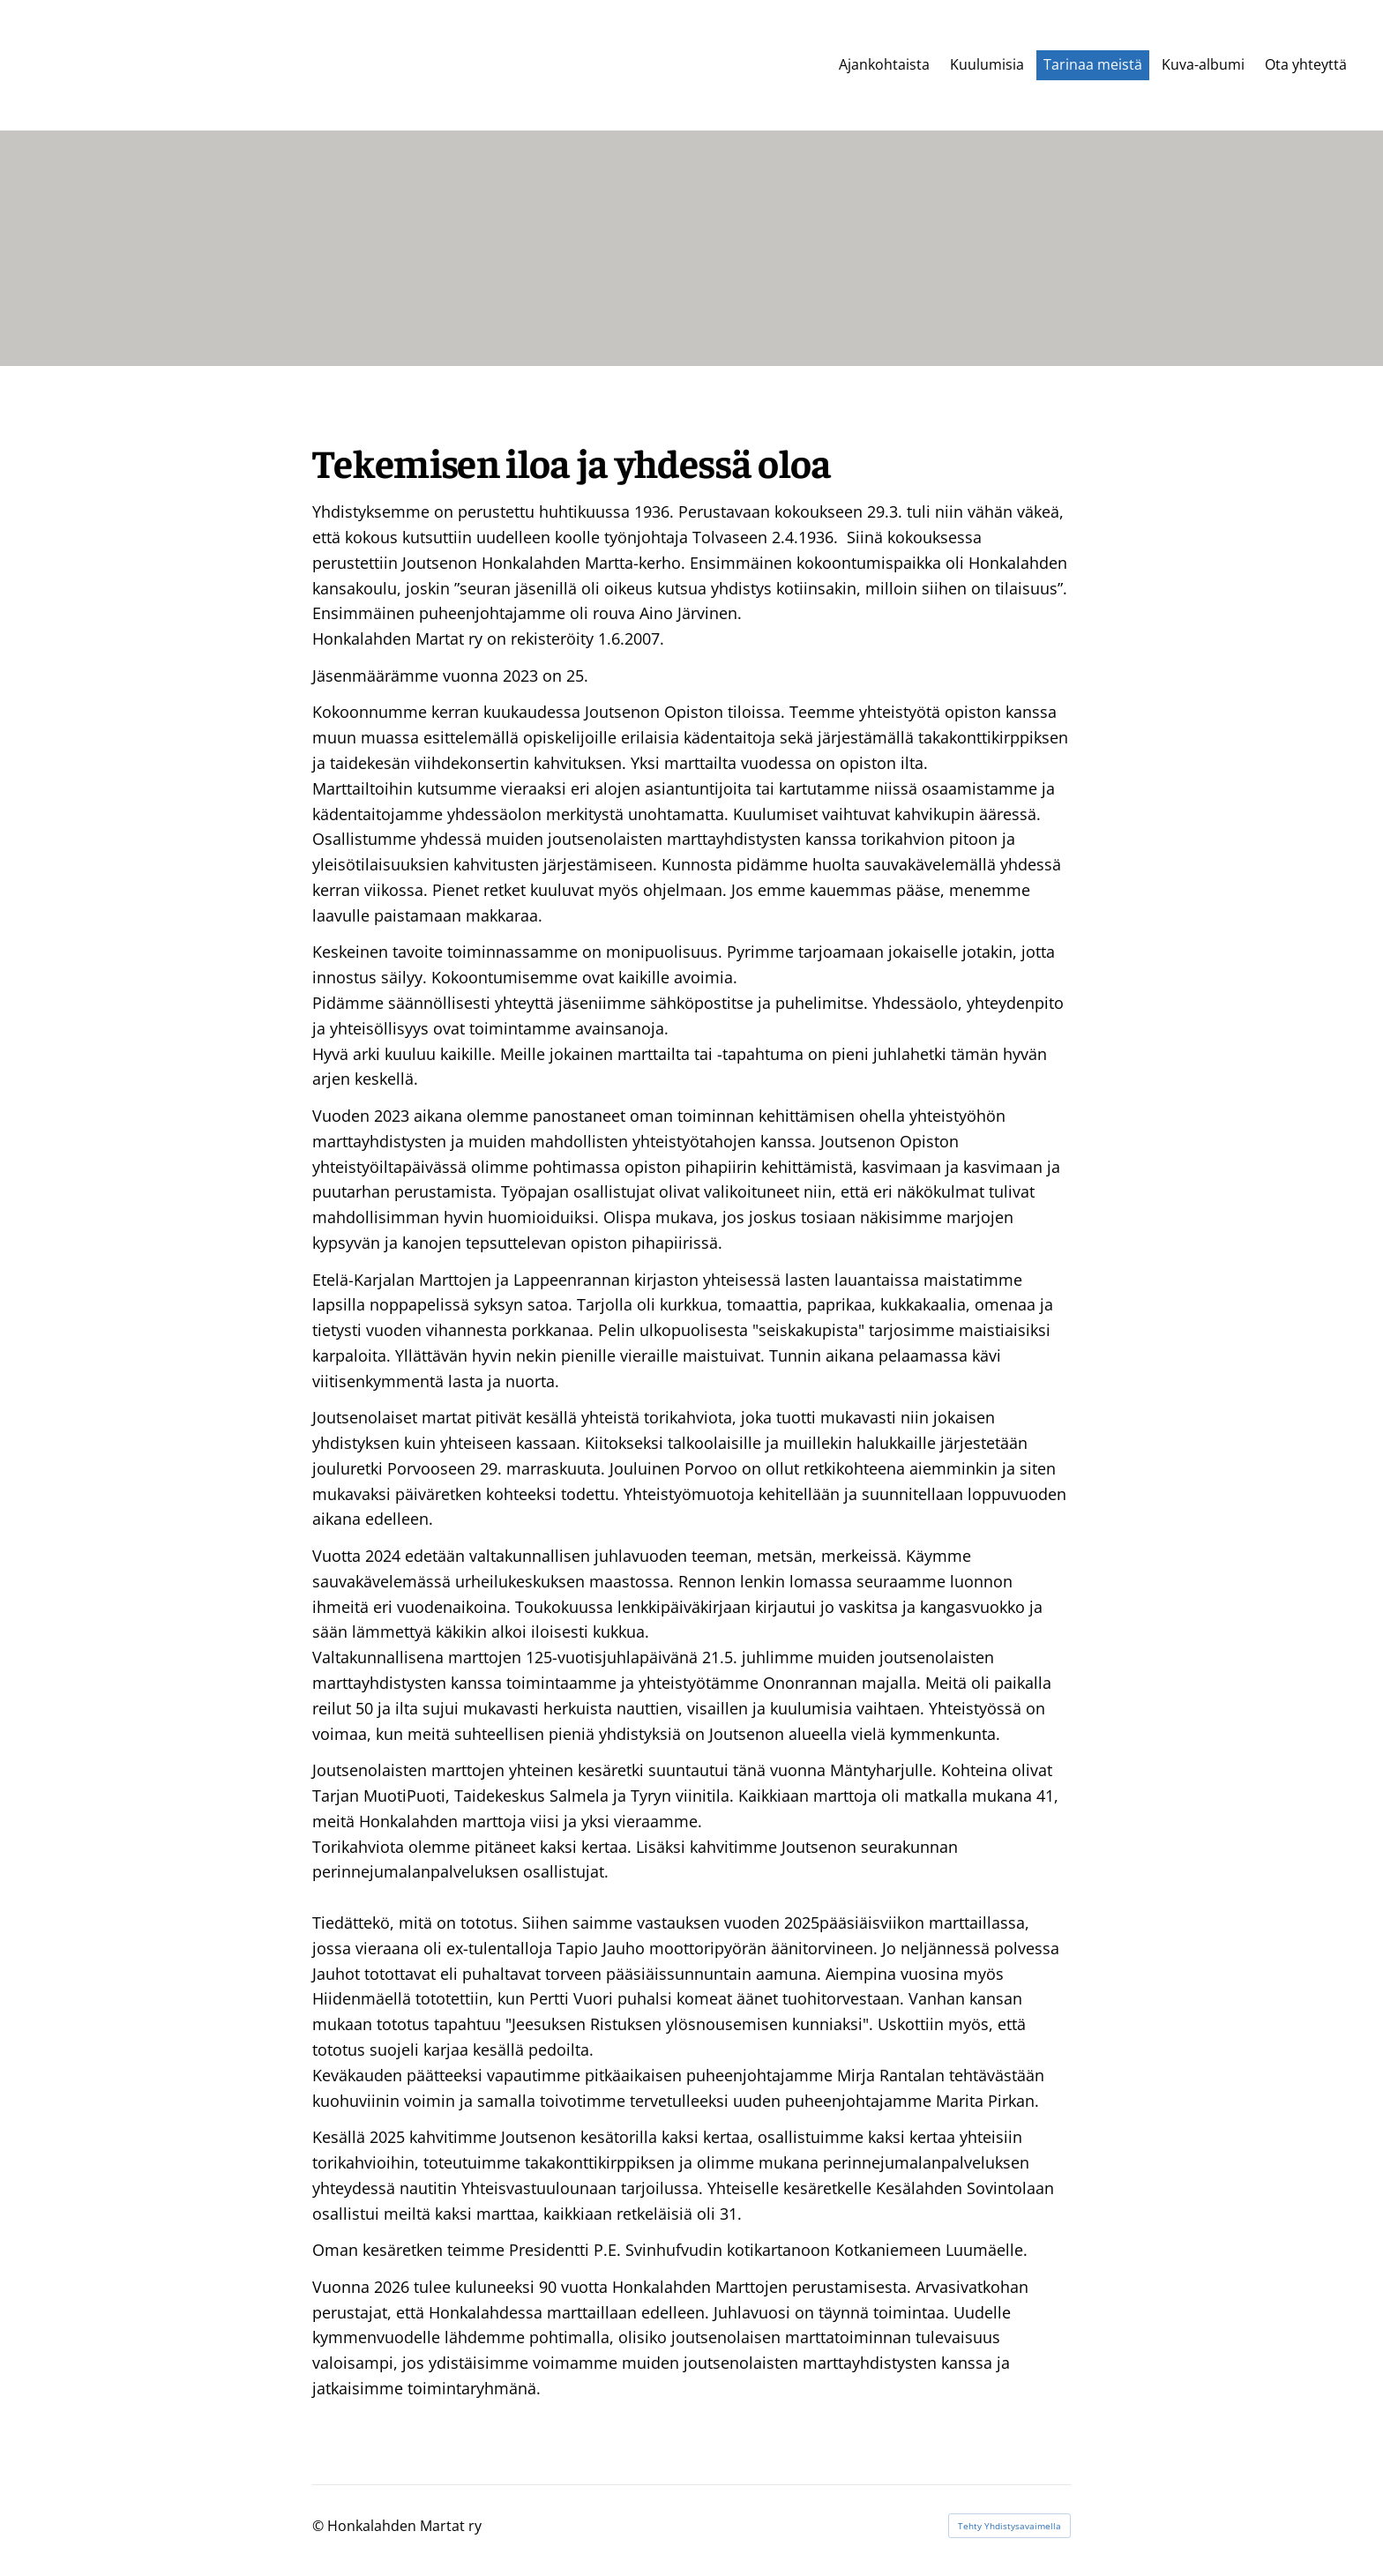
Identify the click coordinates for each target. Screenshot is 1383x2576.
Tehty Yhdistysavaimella (1009, 2526)
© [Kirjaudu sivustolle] (319, 2525)
